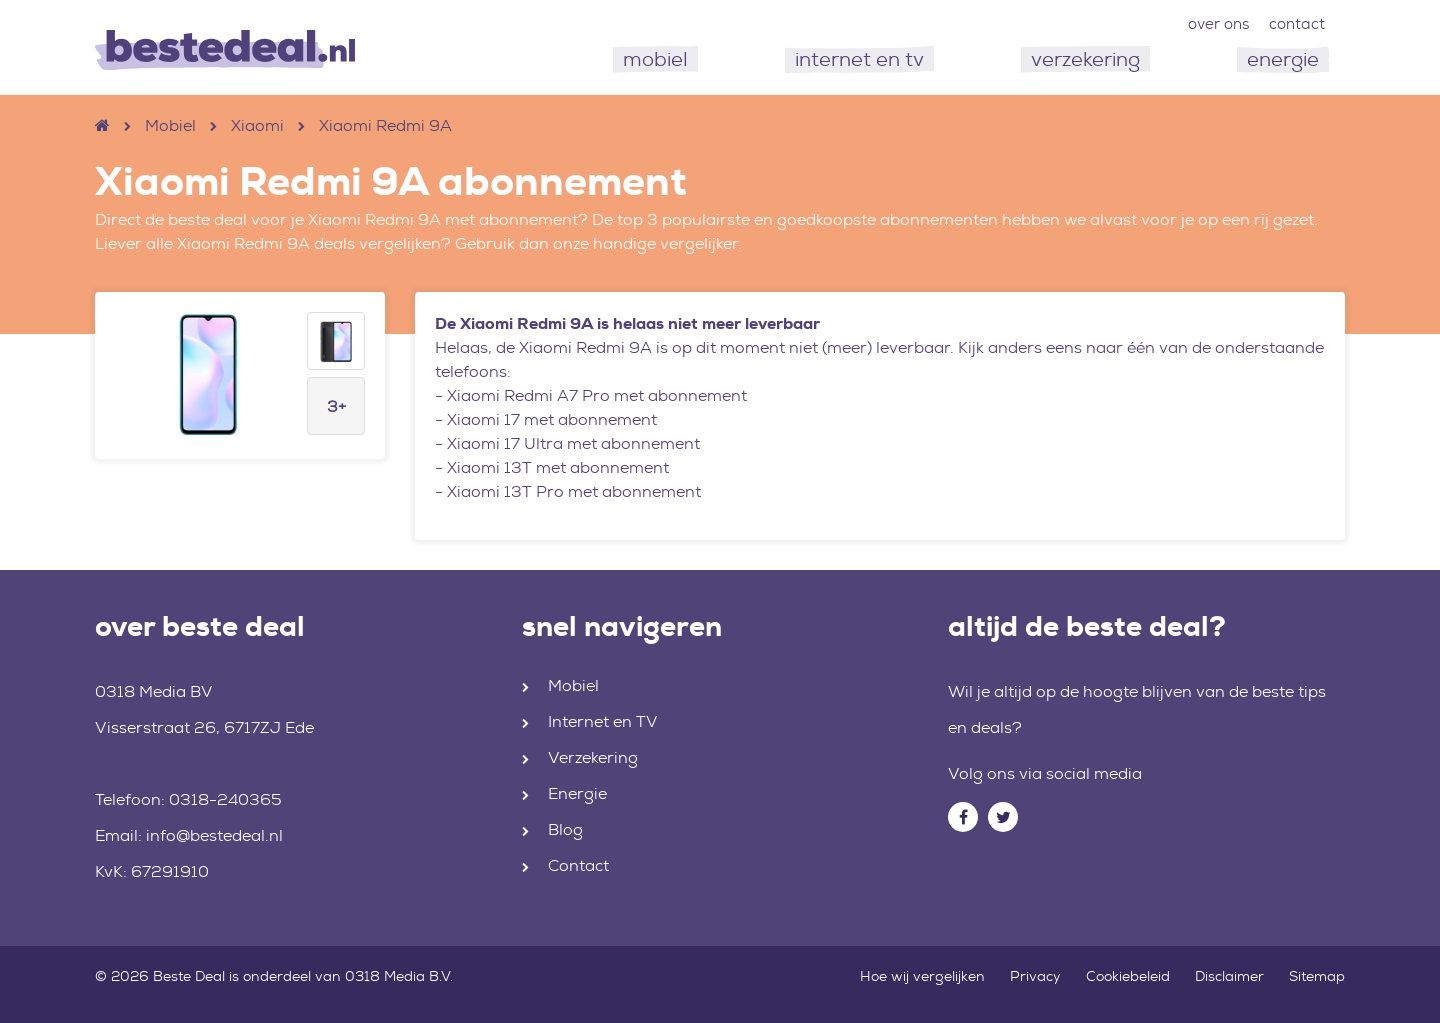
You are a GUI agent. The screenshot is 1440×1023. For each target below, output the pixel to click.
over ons (1218, 24)
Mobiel (170, 125)
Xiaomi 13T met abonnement (558, 467)
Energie (577, 793)
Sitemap (1317, 976)
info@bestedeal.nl (214, 835)
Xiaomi (257, 125)
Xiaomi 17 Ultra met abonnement (573, 443)
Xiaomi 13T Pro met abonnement (574, 491)
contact (1297, 24)
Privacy (1035, 976)
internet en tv (859, 59)
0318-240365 (225, 799)
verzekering (1085, 59)
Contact (578, 865)
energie (1283, 59)
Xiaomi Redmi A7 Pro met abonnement (597, 395)
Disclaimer (1229, 976)
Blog (565, 829)
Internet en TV (603, 721)
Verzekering (593, 757)
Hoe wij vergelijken (922, 976)
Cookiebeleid (1128, 976)
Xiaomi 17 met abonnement (552, 419)
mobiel (655, 59)
